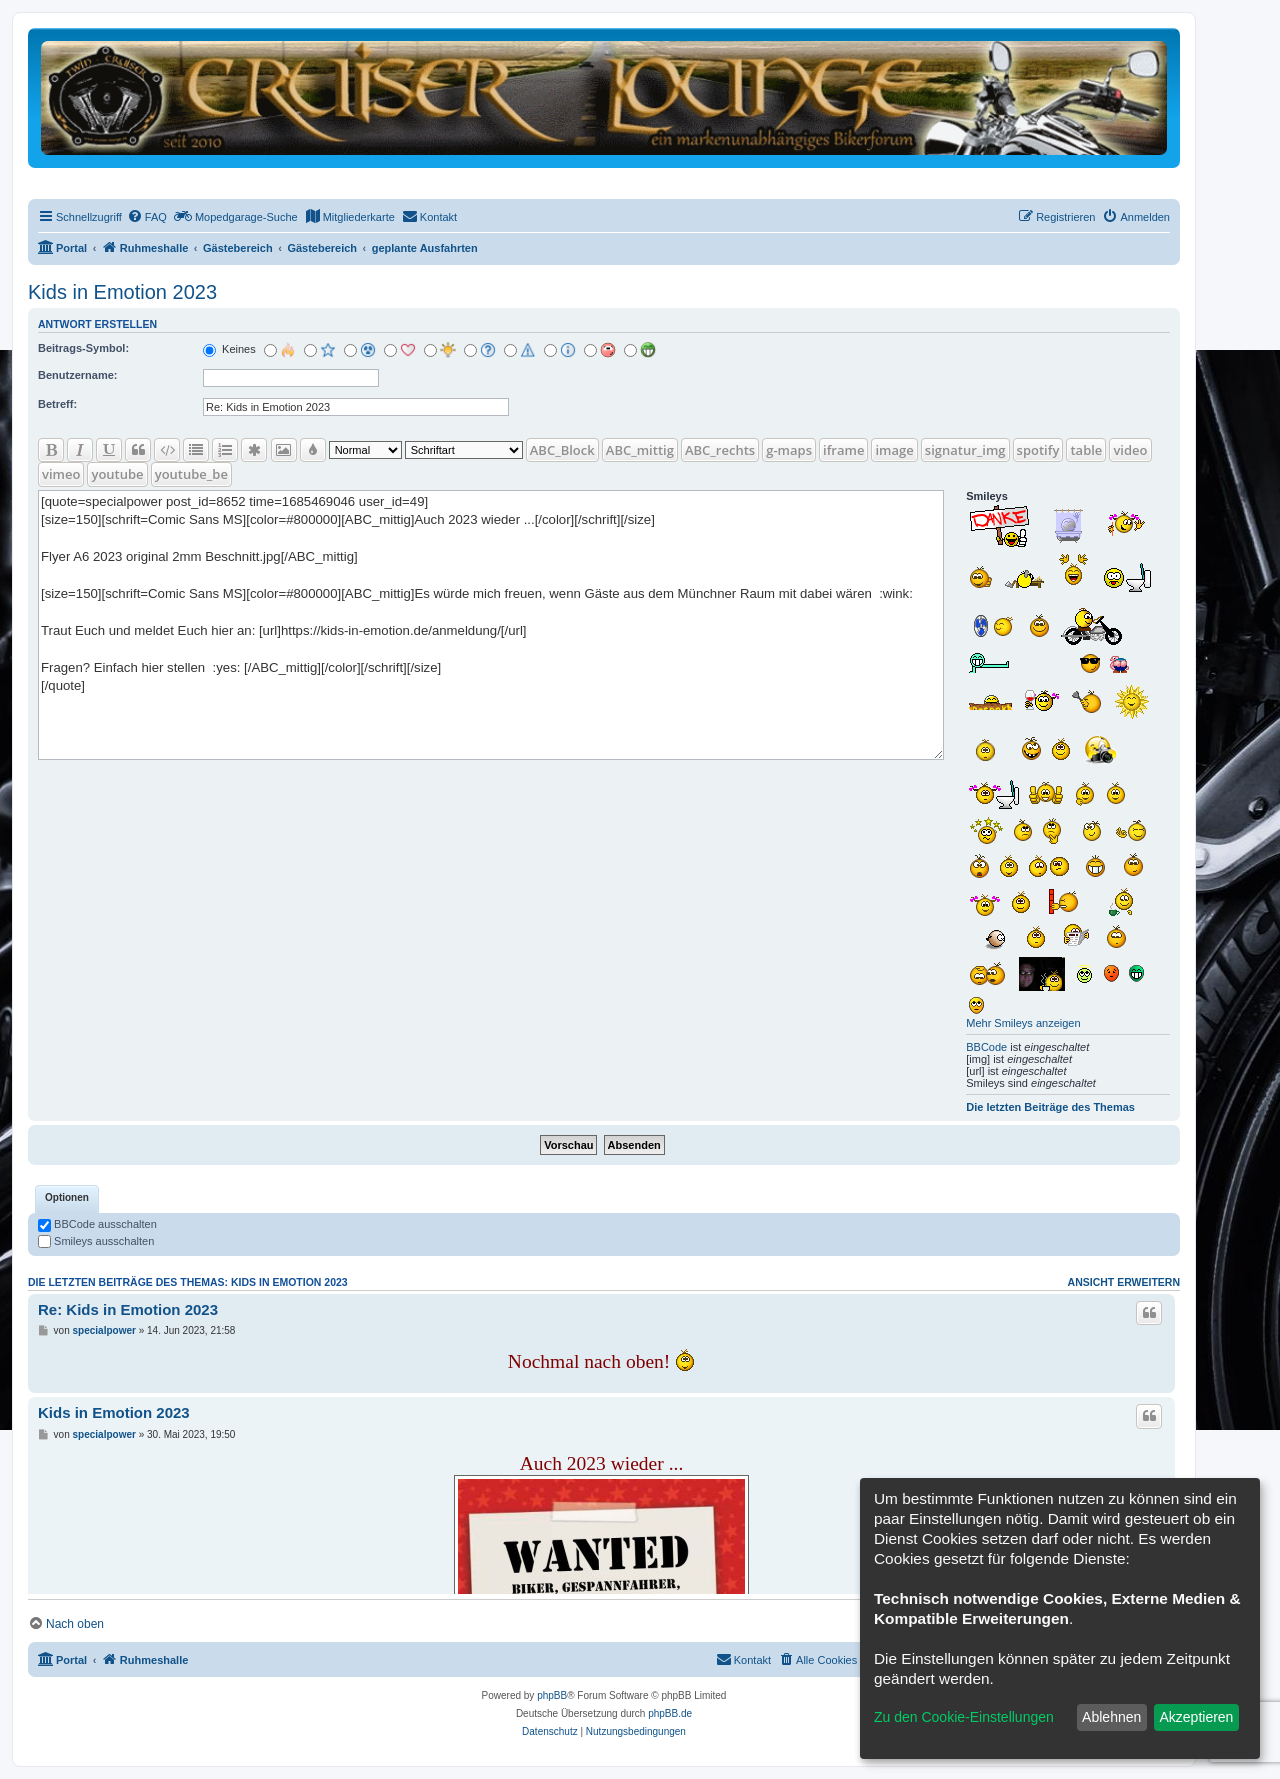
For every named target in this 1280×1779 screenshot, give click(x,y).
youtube (117, 474)
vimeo (61, 474)
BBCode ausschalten (97, 1224)
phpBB (552, 1695)
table (1086, 450)
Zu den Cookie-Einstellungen (964, 1717)
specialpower (104, 1330)
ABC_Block (562, 450)
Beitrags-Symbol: (83, 348)
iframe (843, 450)
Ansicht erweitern (1124, 1282)
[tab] (67, 1199)
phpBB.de (670, 1713)
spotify (1038, 450)
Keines (229, 349)
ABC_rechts (720, 450)
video (1130, 450)
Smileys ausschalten (96, 1241)
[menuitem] (147, 217)
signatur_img (965, 450)
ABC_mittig (640, 450)
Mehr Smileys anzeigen (1023, 1023)
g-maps (789, 450)
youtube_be (191, 474)
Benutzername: (77, 375)
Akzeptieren (1196, 1717)
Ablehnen (1111, 1717)
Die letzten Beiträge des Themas (1050, 1107)
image (894, 450)
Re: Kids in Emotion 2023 (128, 1309)
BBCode (986, 1047)
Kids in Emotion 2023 (122, 292)
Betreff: (57, 404)
